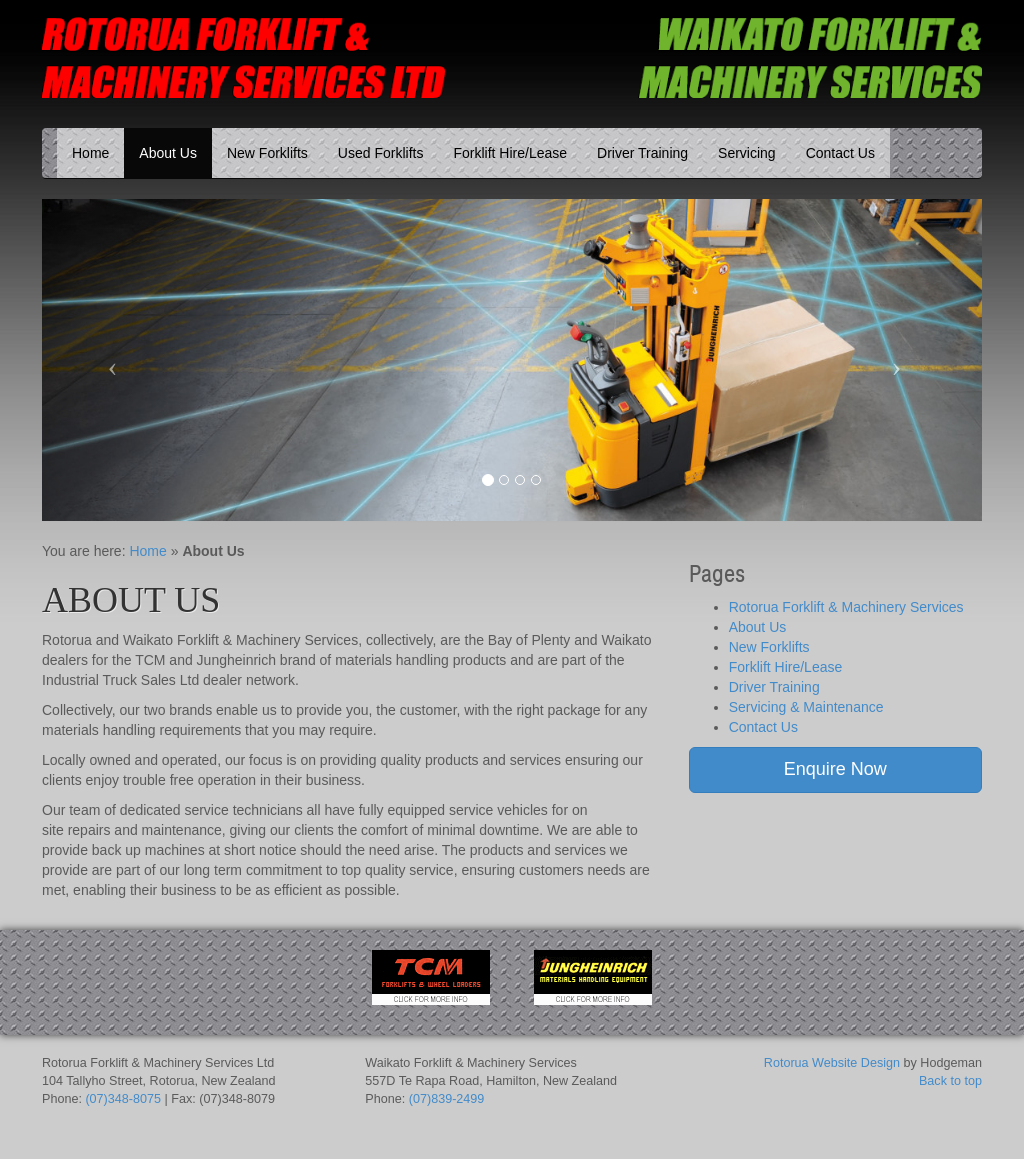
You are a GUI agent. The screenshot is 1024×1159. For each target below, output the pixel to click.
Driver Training (642, 153)
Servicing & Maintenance (806, 707)
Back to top (950, 1081)
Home (90, 153)
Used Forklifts (381, 153)
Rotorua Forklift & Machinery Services (846, 607)
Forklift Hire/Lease (510, 153)
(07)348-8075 (123, 1099)
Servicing (747, 153)
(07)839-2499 (447, 1099)
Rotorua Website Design (832, 1063)
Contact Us (840, 153)
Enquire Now (835, 769)
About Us (168, 153)
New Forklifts (267, 153)
